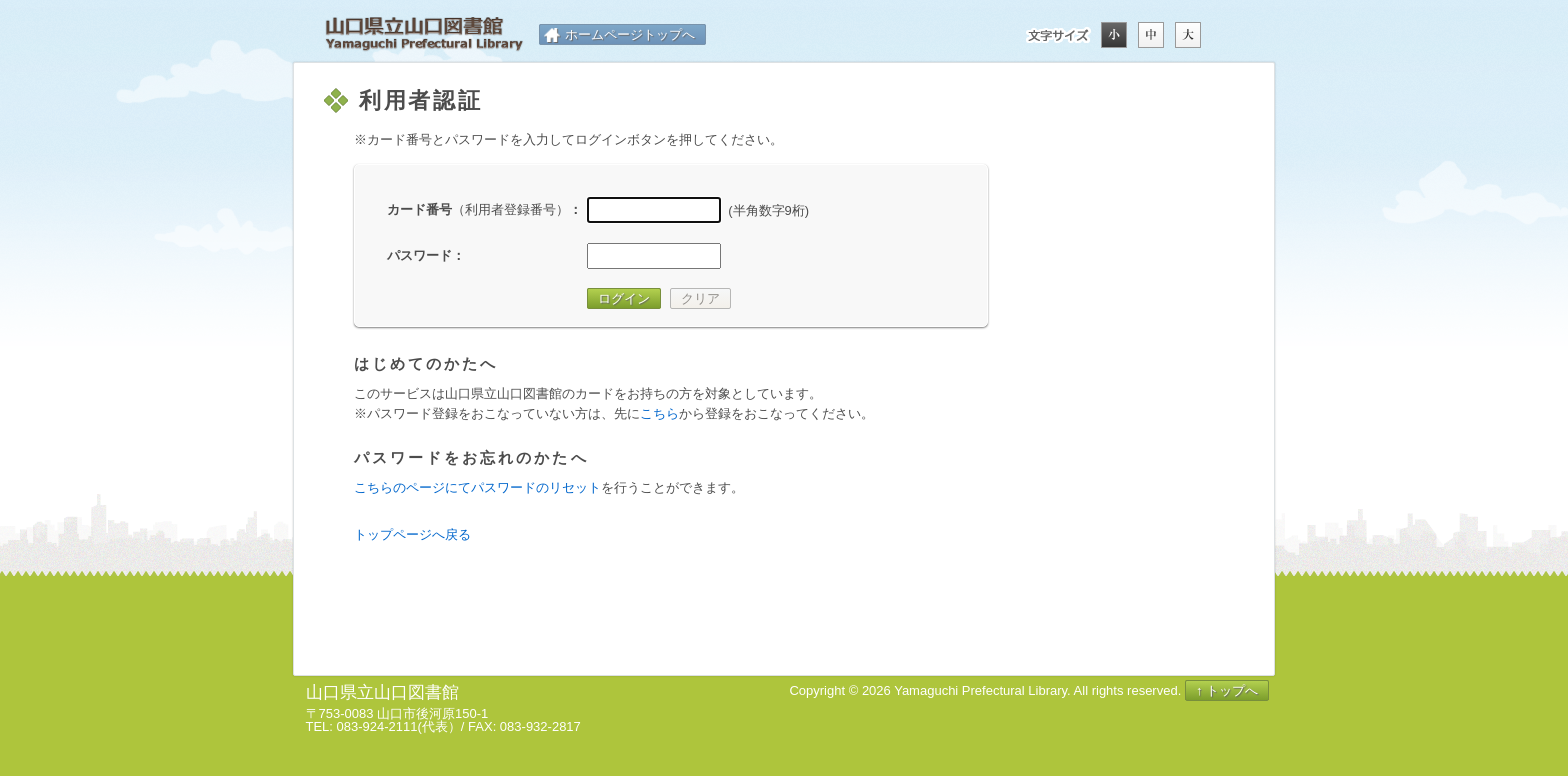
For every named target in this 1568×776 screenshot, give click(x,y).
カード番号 (478, 209)
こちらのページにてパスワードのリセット (477, 487)
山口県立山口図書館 (424, 34)
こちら (659, 413)
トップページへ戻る (412, 534)
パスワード (419, 255)
